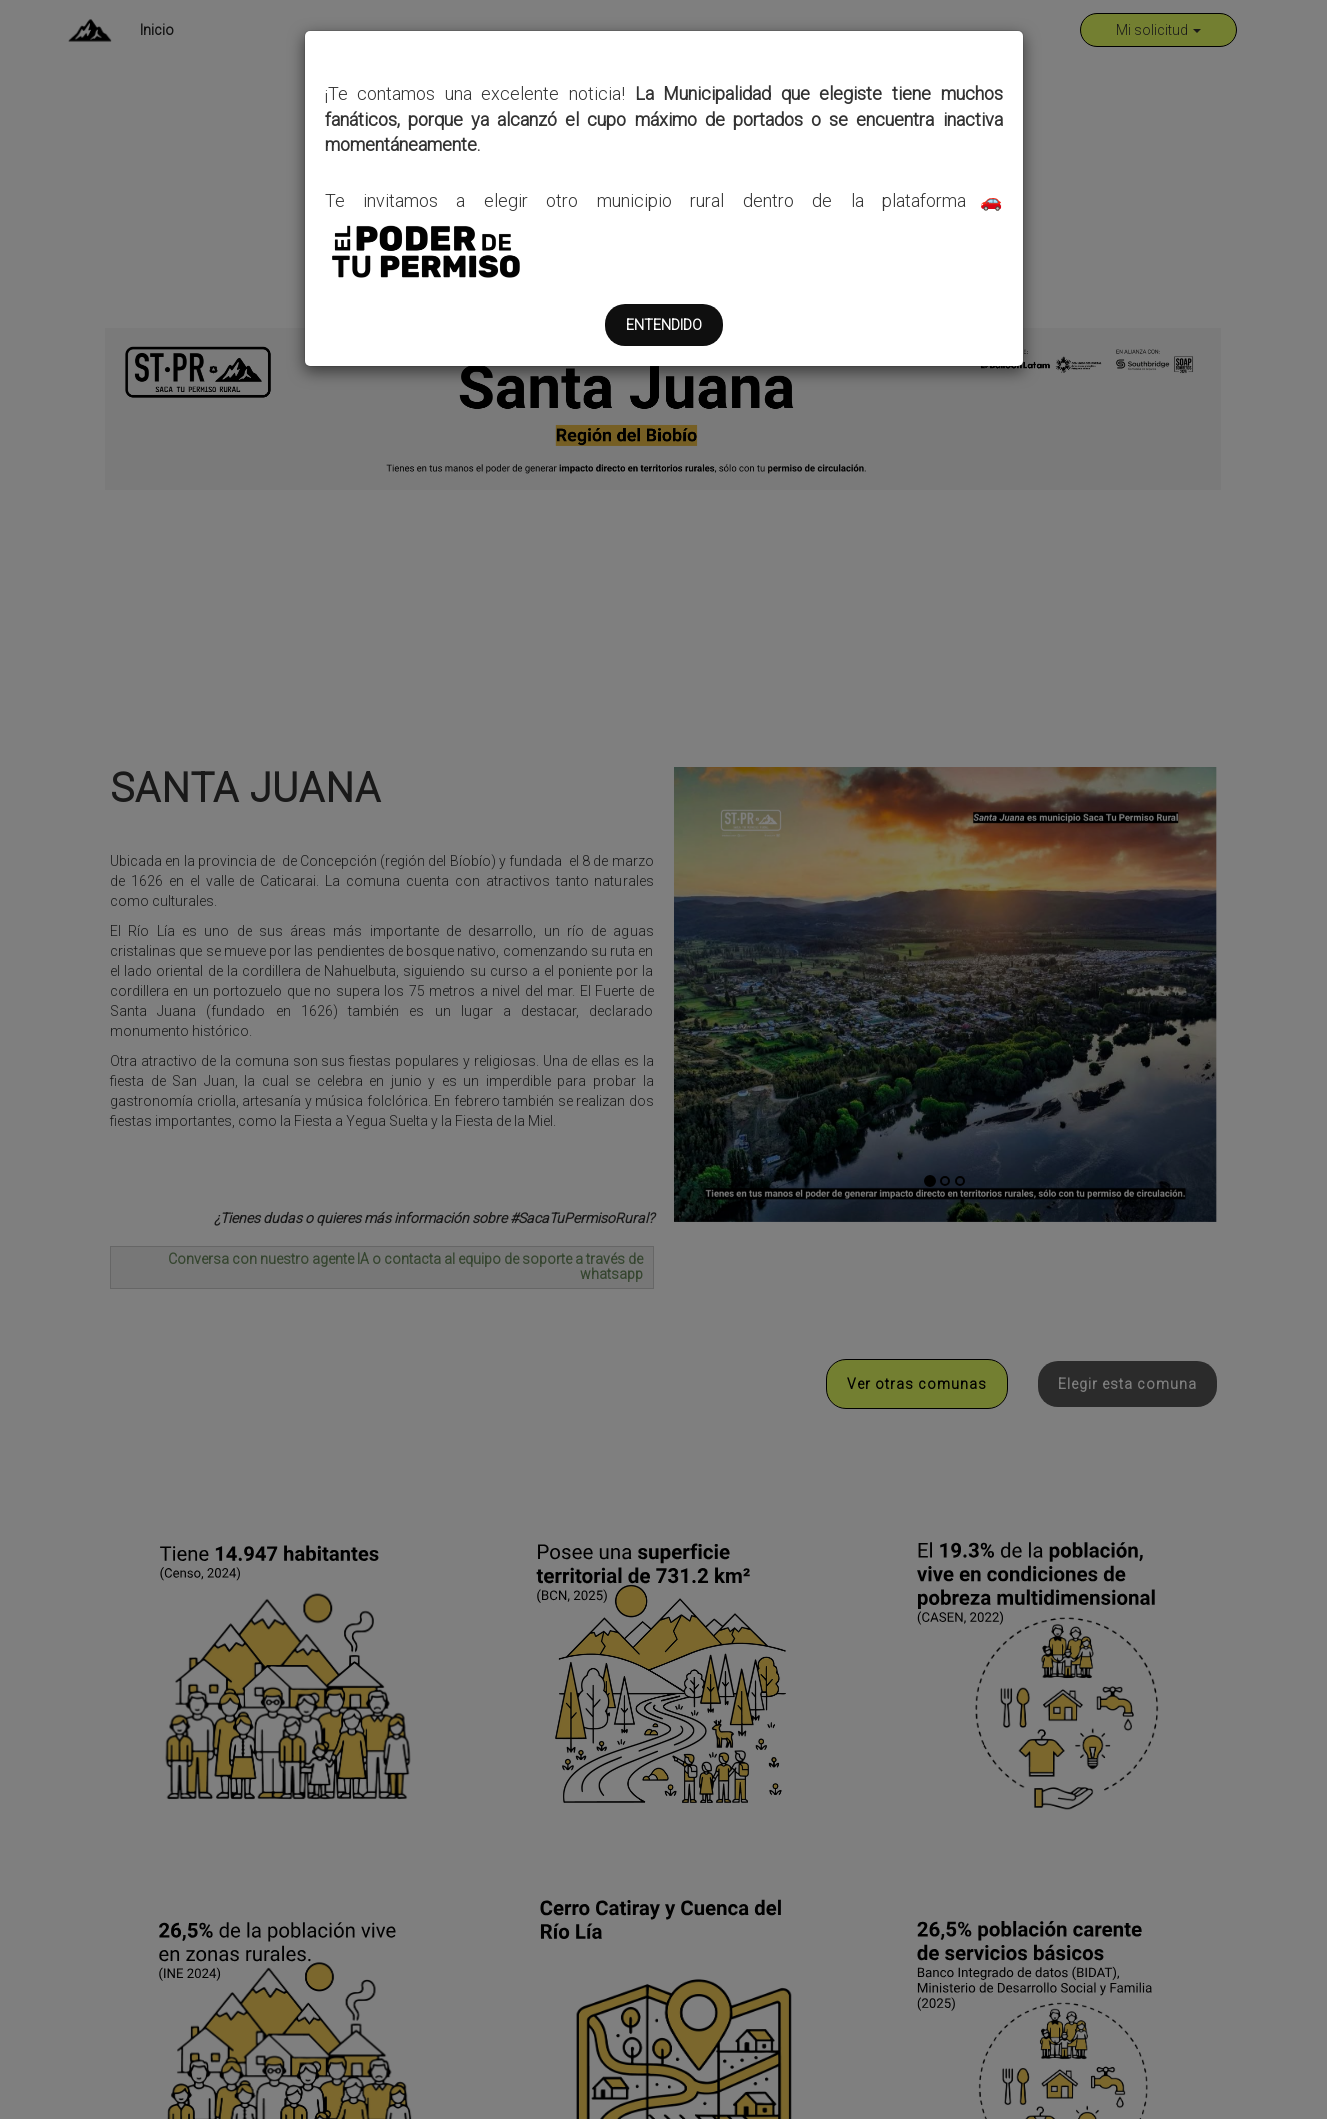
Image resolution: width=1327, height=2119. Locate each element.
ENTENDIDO (664, 325)
